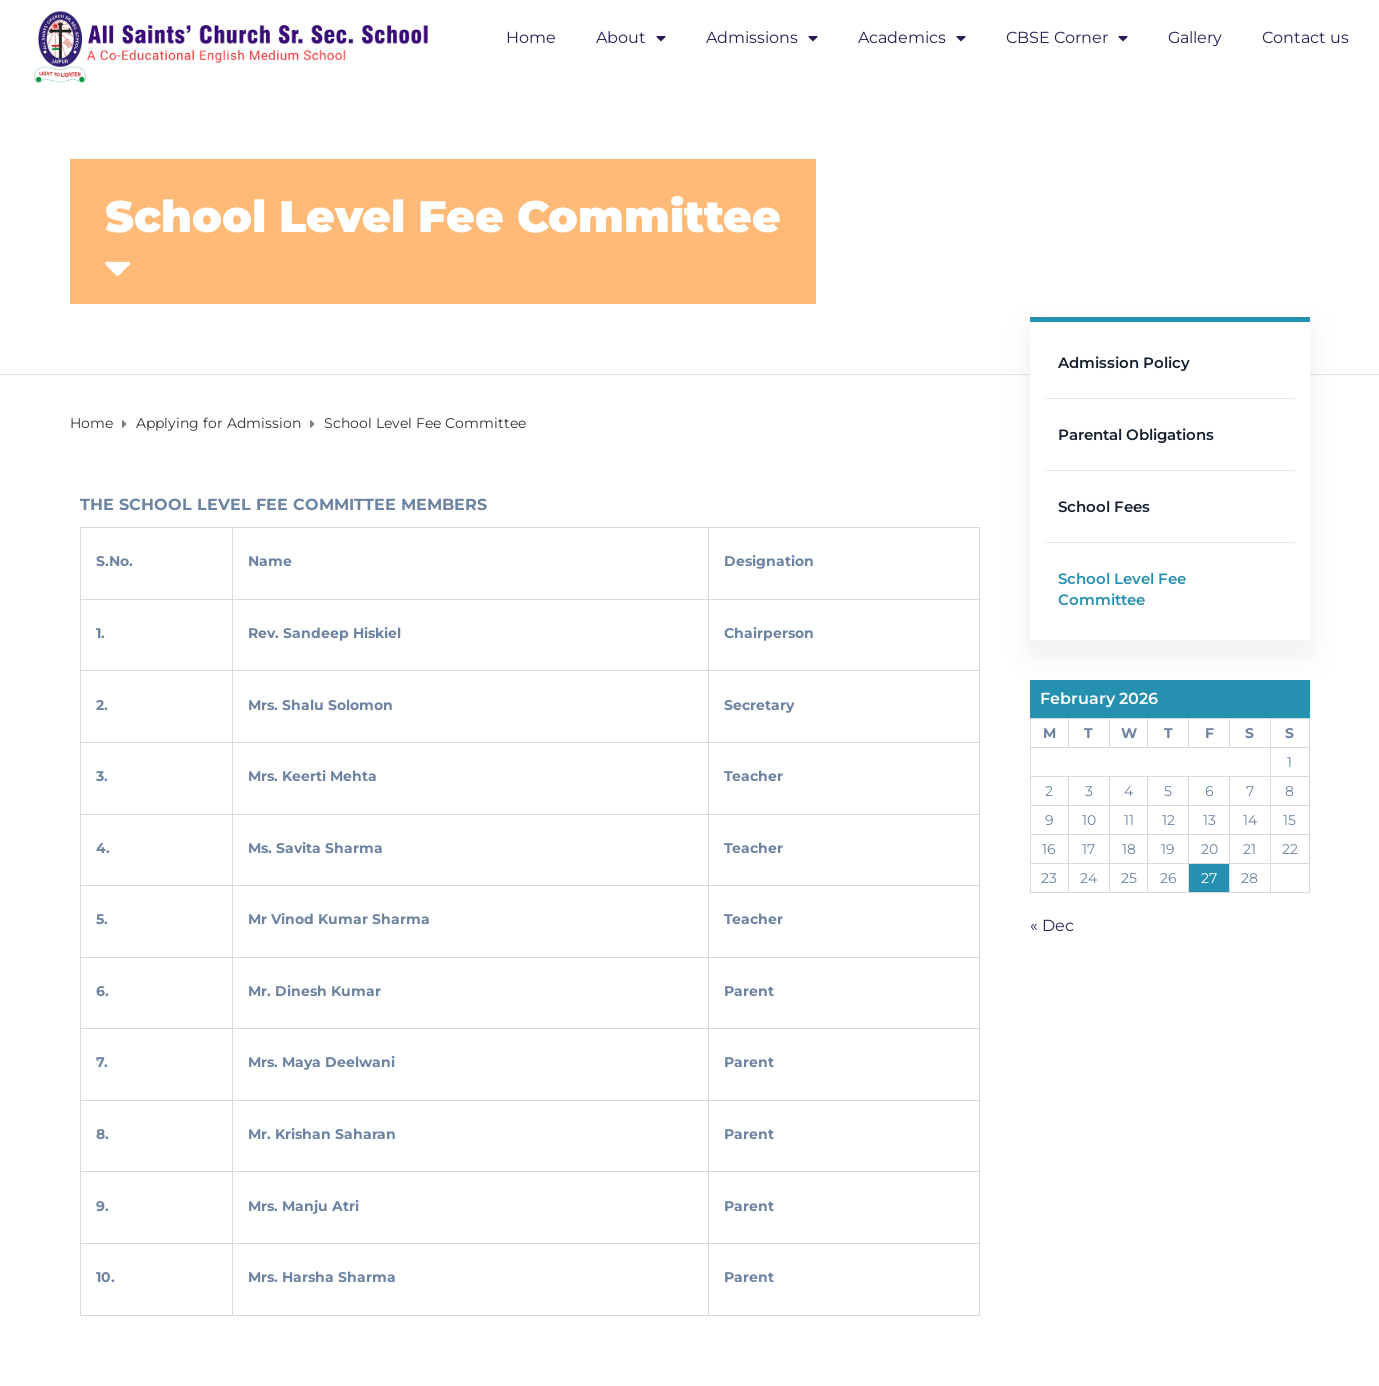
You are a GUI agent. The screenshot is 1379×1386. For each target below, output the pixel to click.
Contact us (1305, 37)
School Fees (1104, 506)
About (631, 38)
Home (531, 37)
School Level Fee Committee (1122, 589)
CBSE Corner (1067, 38)
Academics (912, 38)
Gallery (1195, 37)
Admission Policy (1124, 362)
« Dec (1052, 925)
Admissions (762, 38)
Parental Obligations (1136, 434)
